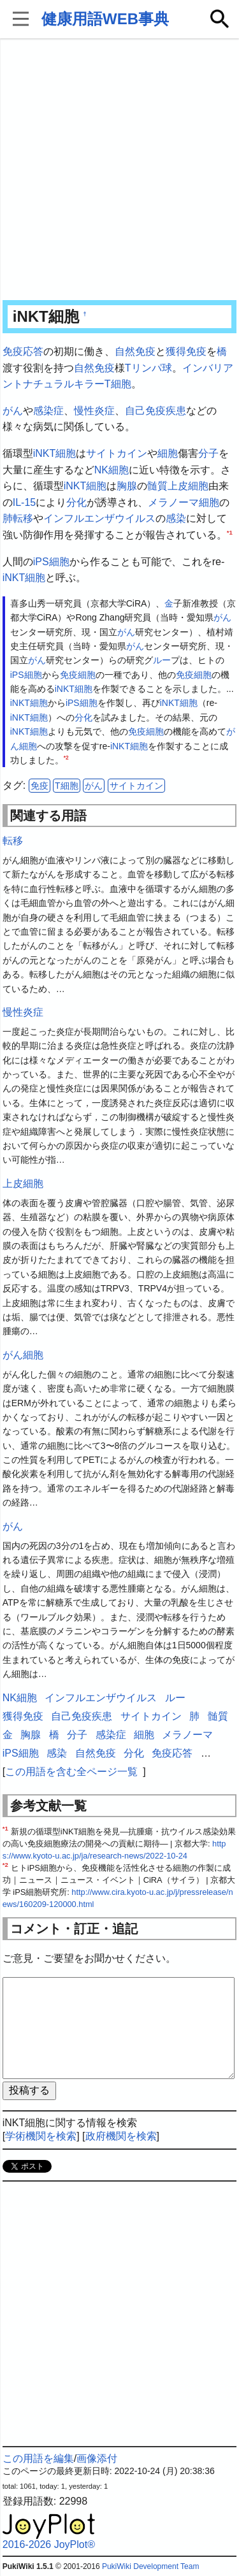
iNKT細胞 (54, 453)
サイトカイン (116, 453)
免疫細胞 (78, 675)
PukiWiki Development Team (150, 2566)
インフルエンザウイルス (99, 518)
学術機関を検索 (40, 2136)
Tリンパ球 (148, 368)
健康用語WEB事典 (105, 18)
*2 (66, 757)
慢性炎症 (94, 410)
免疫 (39, 786)
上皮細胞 (188, 485)
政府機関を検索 (121, 2136)
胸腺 (127, 485)
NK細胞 (111, 469)
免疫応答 (23, 351)
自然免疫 (135, 351)
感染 (176, 518)
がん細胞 (23, 1354)
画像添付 (96, 2458)
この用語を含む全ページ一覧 (71, 1771)
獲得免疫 (186, 351)
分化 (76, 502)
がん (13, 410)
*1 (230, 532)
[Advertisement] (119, 170)
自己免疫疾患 (155, 410)
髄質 (157, 485)
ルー (162, 660)
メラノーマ (173, 502)
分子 (208, 453)
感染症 (48, 410)
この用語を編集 (38, 2458)
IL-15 (24, 502)
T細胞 (66, 786)
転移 (23, 518)
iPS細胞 (51, 561)
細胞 (167, 453)
